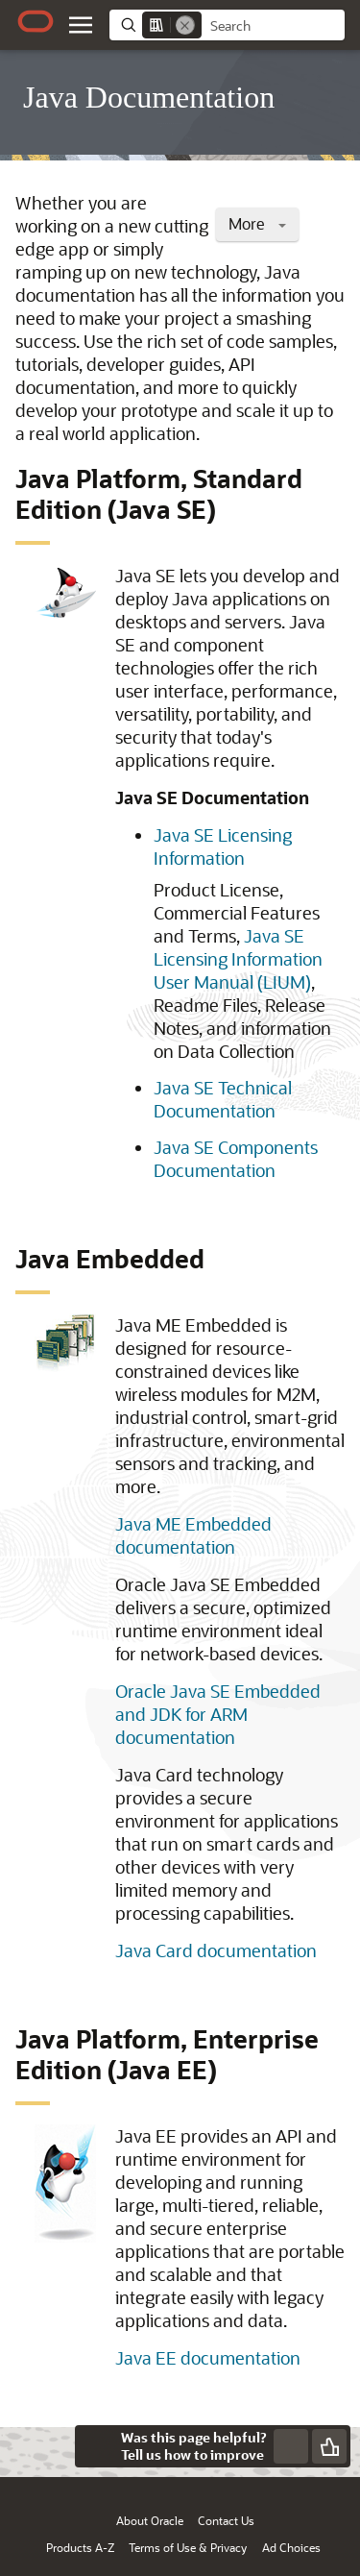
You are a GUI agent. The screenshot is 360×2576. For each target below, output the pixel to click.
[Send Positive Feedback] (329, 2446)
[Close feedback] (96, 2446)
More (257, 223)
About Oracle (149, 2520)
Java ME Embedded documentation (193, 1535)
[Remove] (185, 25)
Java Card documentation (216, 1950)
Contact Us (226, 2520)
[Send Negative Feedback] (291, 2446)
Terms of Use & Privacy (188, 2547)
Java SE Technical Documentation (223, 1099)
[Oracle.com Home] (35, 21)
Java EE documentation (207, 2357)
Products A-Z (80, 2547)
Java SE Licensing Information (223, 846)
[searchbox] (273, 26)
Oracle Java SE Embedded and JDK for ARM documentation (218, 1714)
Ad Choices (291, 2547)
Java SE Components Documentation (236, 1159)
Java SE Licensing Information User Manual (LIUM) (238, 959)
